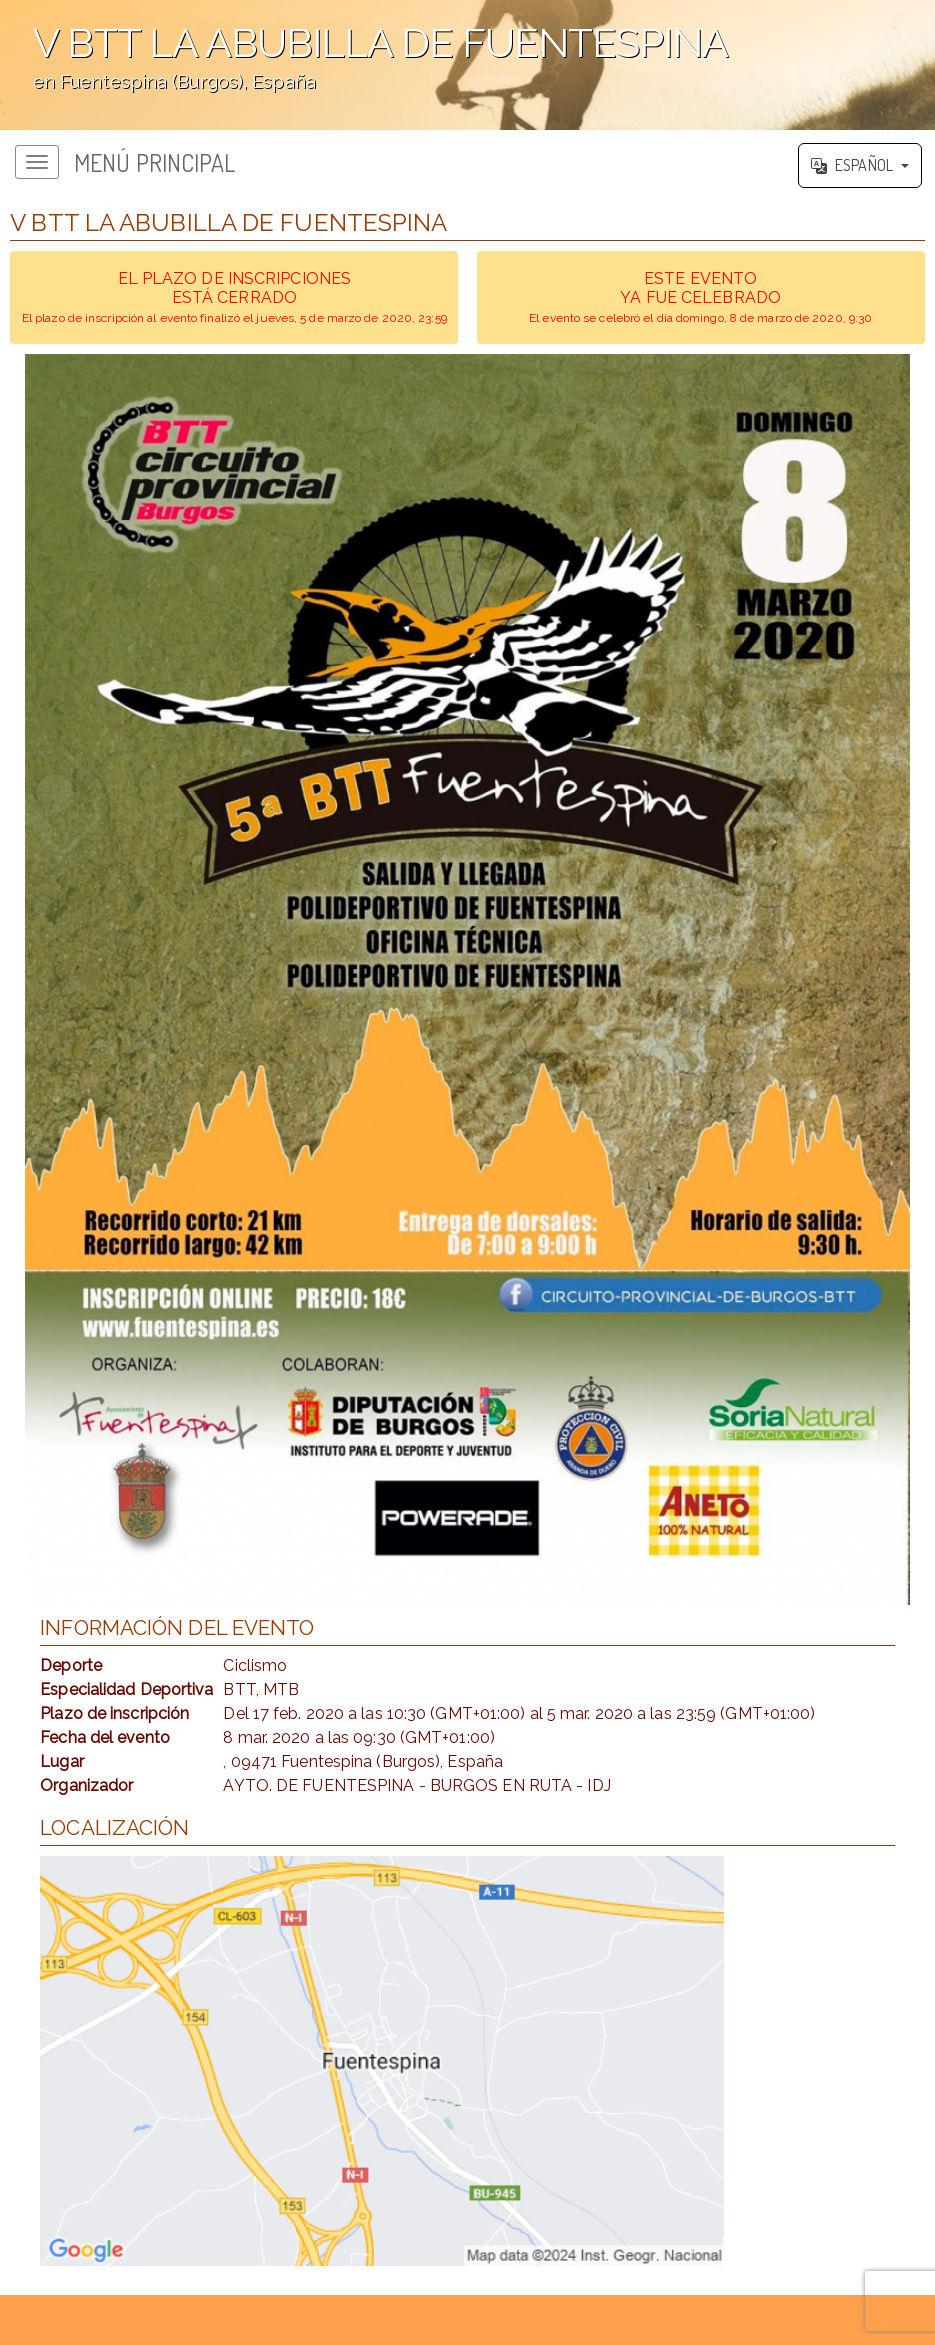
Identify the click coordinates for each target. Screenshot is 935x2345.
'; (467, 65)
